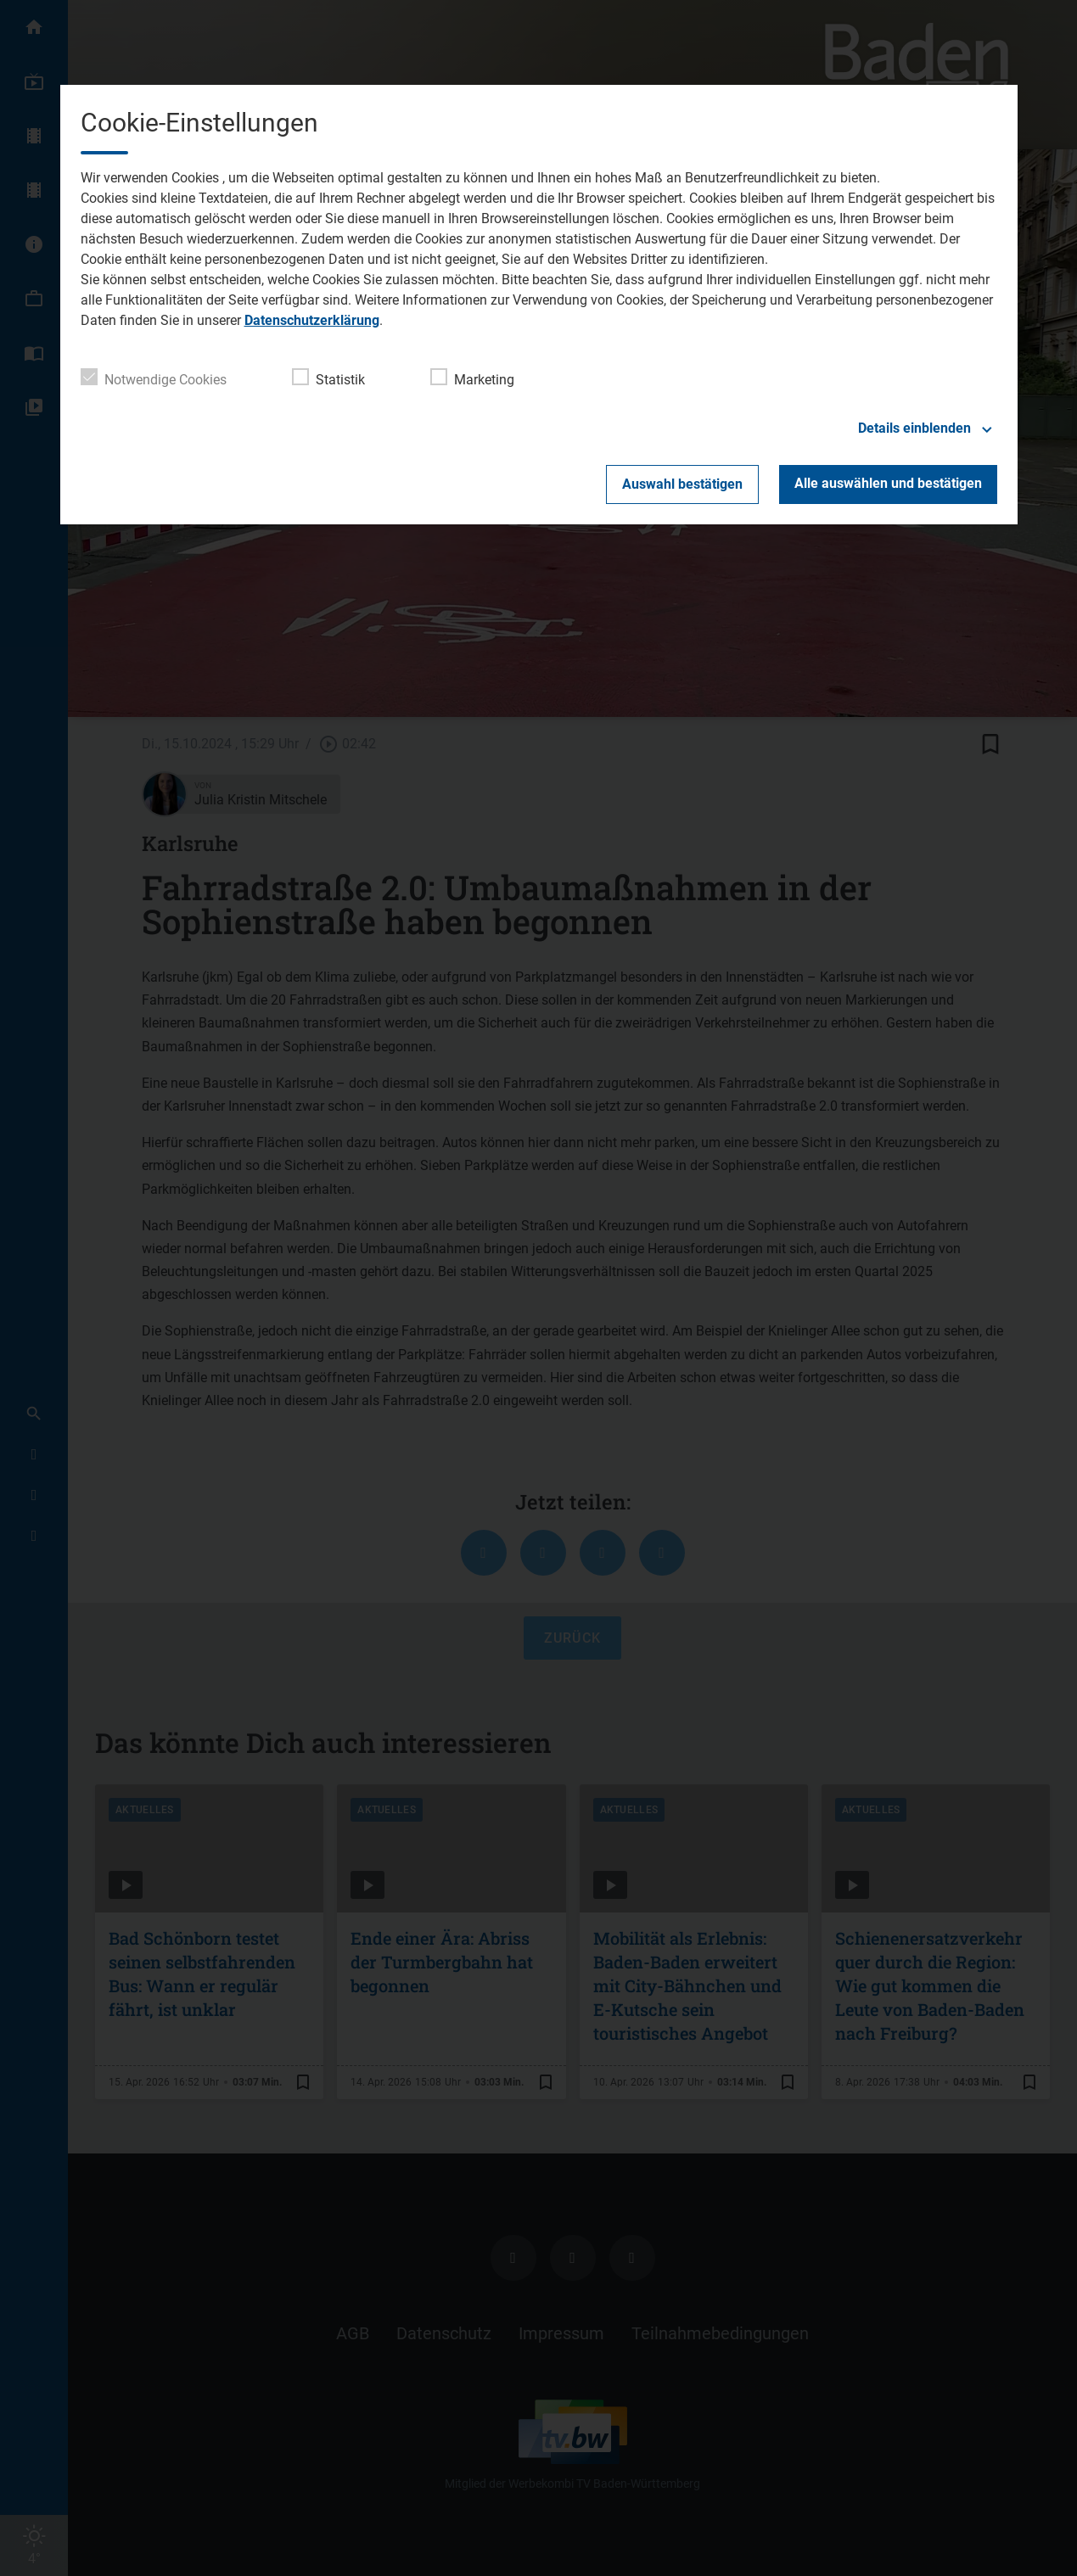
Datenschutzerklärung (311, 320)
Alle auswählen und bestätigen (888, 483)
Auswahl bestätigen (682, 484)
